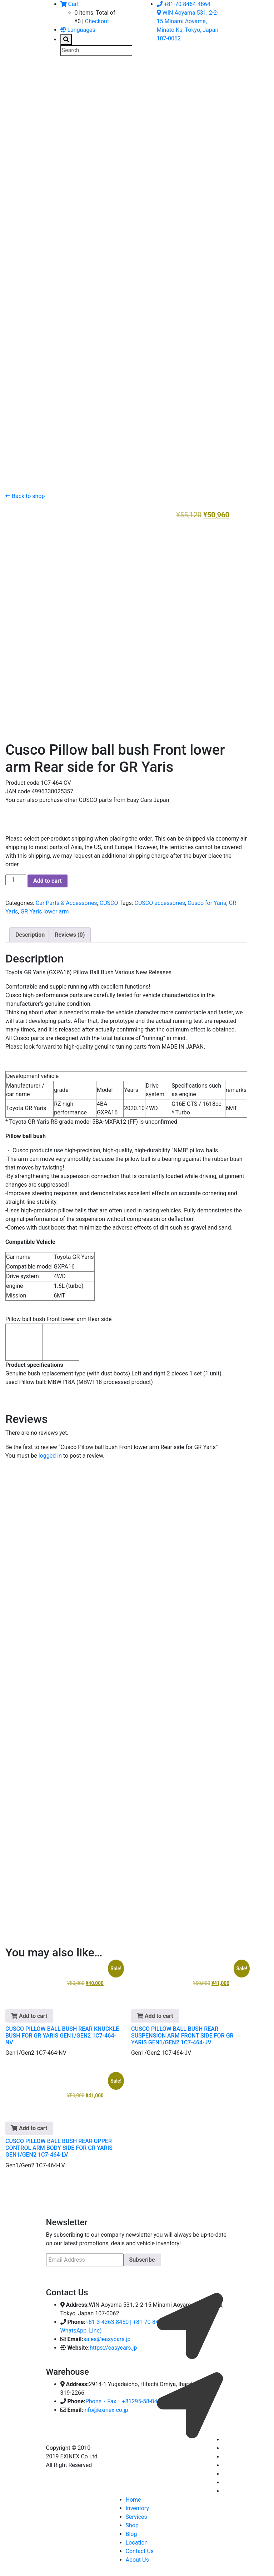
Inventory (137, 2505)
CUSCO (109, 900)
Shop (132, 2523)
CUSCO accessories (160, 900)
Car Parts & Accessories (66, 900)
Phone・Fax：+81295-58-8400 (124, 2398)
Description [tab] (30, 932)
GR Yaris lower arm (44, 909)
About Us (137, 2557)
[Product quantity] (15, 877)
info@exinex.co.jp (105, 2407)
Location (137, 2540)
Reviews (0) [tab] (70, 932)
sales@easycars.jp (107, 2336)
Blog (131, 2531)
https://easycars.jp (113, 2345)
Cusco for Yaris (207, 900)
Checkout (97, 21)
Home (133, 2497)
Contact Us (140, 2548)
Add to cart (47, 878)
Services (136, 2514)
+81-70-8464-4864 (183, 4)
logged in (50, 1453)
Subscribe (142, 2257)
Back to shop (25, 496)
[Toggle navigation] (56, 76)
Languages (77, 29)
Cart (69, 4)
